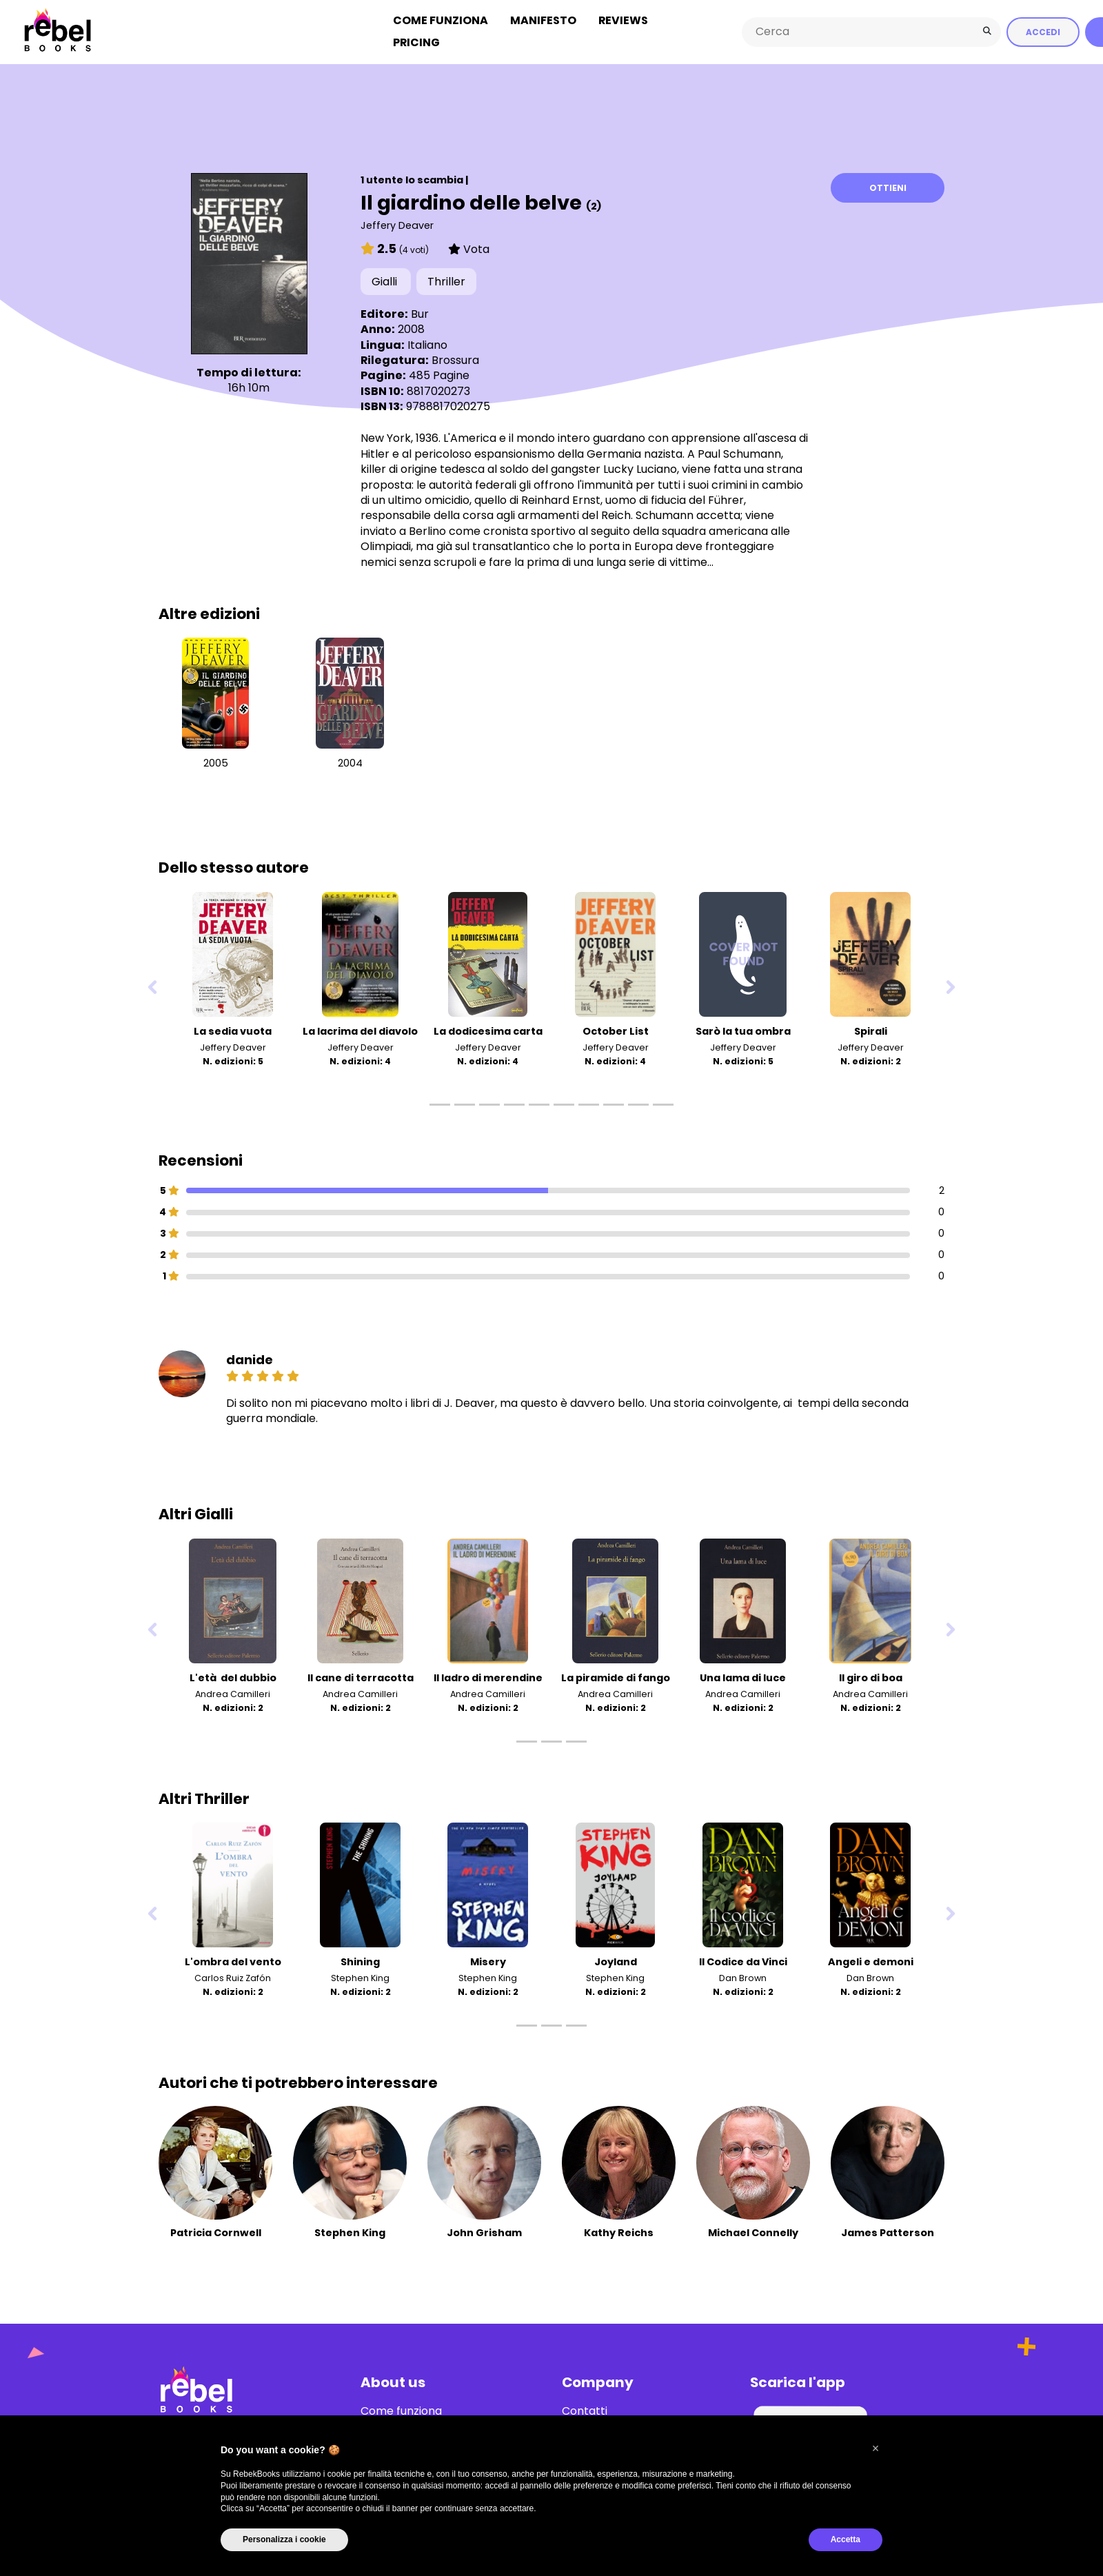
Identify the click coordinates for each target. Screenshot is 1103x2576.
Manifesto (543, 20)
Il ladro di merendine (488, 1676)
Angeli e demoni (870, 1960)
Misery (488, 1960)
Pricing (416, 42)
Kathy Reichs (619, 2231)
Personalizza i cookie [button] (284, 2539)
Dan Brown (743, 1976)
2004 (350, 762)
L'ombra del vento (233, 1960)
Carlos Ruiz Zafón (232, 1976)
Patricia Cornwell (215, 2231)
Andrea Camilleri (232, 1692)
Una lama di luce (743, 1676)
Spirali (870, 1029)
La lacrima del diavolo (360, 1029)
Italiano (427, 343)
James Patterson (887, 2231)
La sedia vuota (233, 1029)
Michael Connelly (753, 2231)
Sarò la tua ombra (743, 1029)
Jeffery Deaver (397, 223)
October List (616, 1029)
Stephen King (360, 1976)
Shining (360, 1960)
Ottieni (888, 186)
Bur (420, 312)
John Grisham (484, 2231)
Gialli (386, 280)
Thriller (446, 280)
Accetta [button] (845, 2539)
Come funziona (440, 20)
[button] (875, 2448)
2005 (215, 762)
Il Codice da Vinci (743, 1960)
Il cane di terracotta (360, 1676)
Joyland (615, 1960)
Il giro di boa (870, 1676)
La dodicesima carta (488, 1029)
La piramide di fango (615, 1676)
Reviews (623, 20)
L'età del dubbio (233, 1676)
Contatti (584, 2409)
